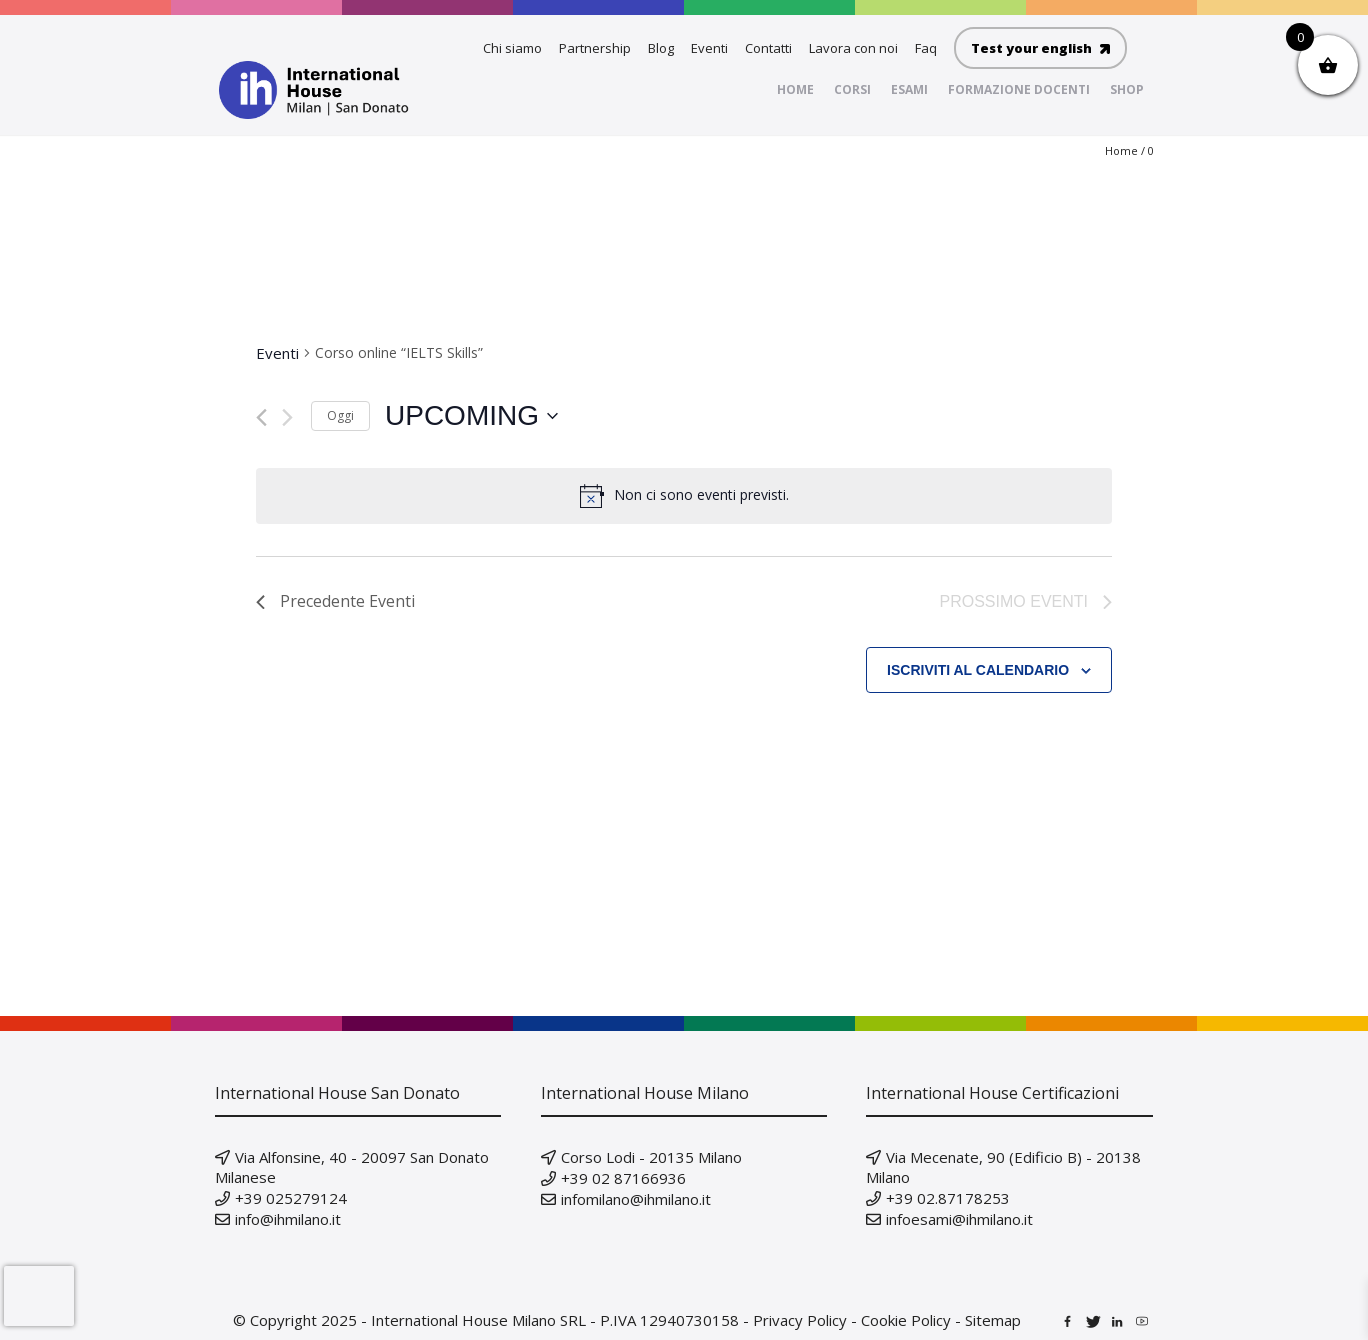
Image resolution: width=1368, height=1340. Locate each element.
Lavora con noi (853, 48)
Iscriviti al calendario (978, 670)
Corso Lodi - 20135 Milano (651, 1157)
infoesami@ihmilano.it (959, 1219)
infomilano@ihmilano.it (636, 1199)
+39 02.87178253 (948, 1198)
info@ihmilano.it (288, 1219)
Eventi (709, 48)
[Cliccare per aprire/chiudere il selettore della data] (471, 416)
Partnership (595, 48)
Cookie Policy (906, 1320)
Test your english (1040, 48)
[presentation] (39, 1296)
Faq (926, 48)
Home (1121, 150)
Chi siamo (512, 48)
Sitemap (993, 1320)
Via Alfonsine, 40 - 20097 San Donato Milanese (352, 1167)
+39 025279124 (291, 1198)
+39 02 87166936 (623, 1178)
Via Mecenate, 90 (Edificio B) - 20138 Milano (1003, 1167)
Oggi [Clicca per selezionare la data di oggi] (340, 415)
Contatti (768, 48)
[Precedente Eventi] (261, 417)
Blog (661, 48)
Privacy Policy (800, 1320)
